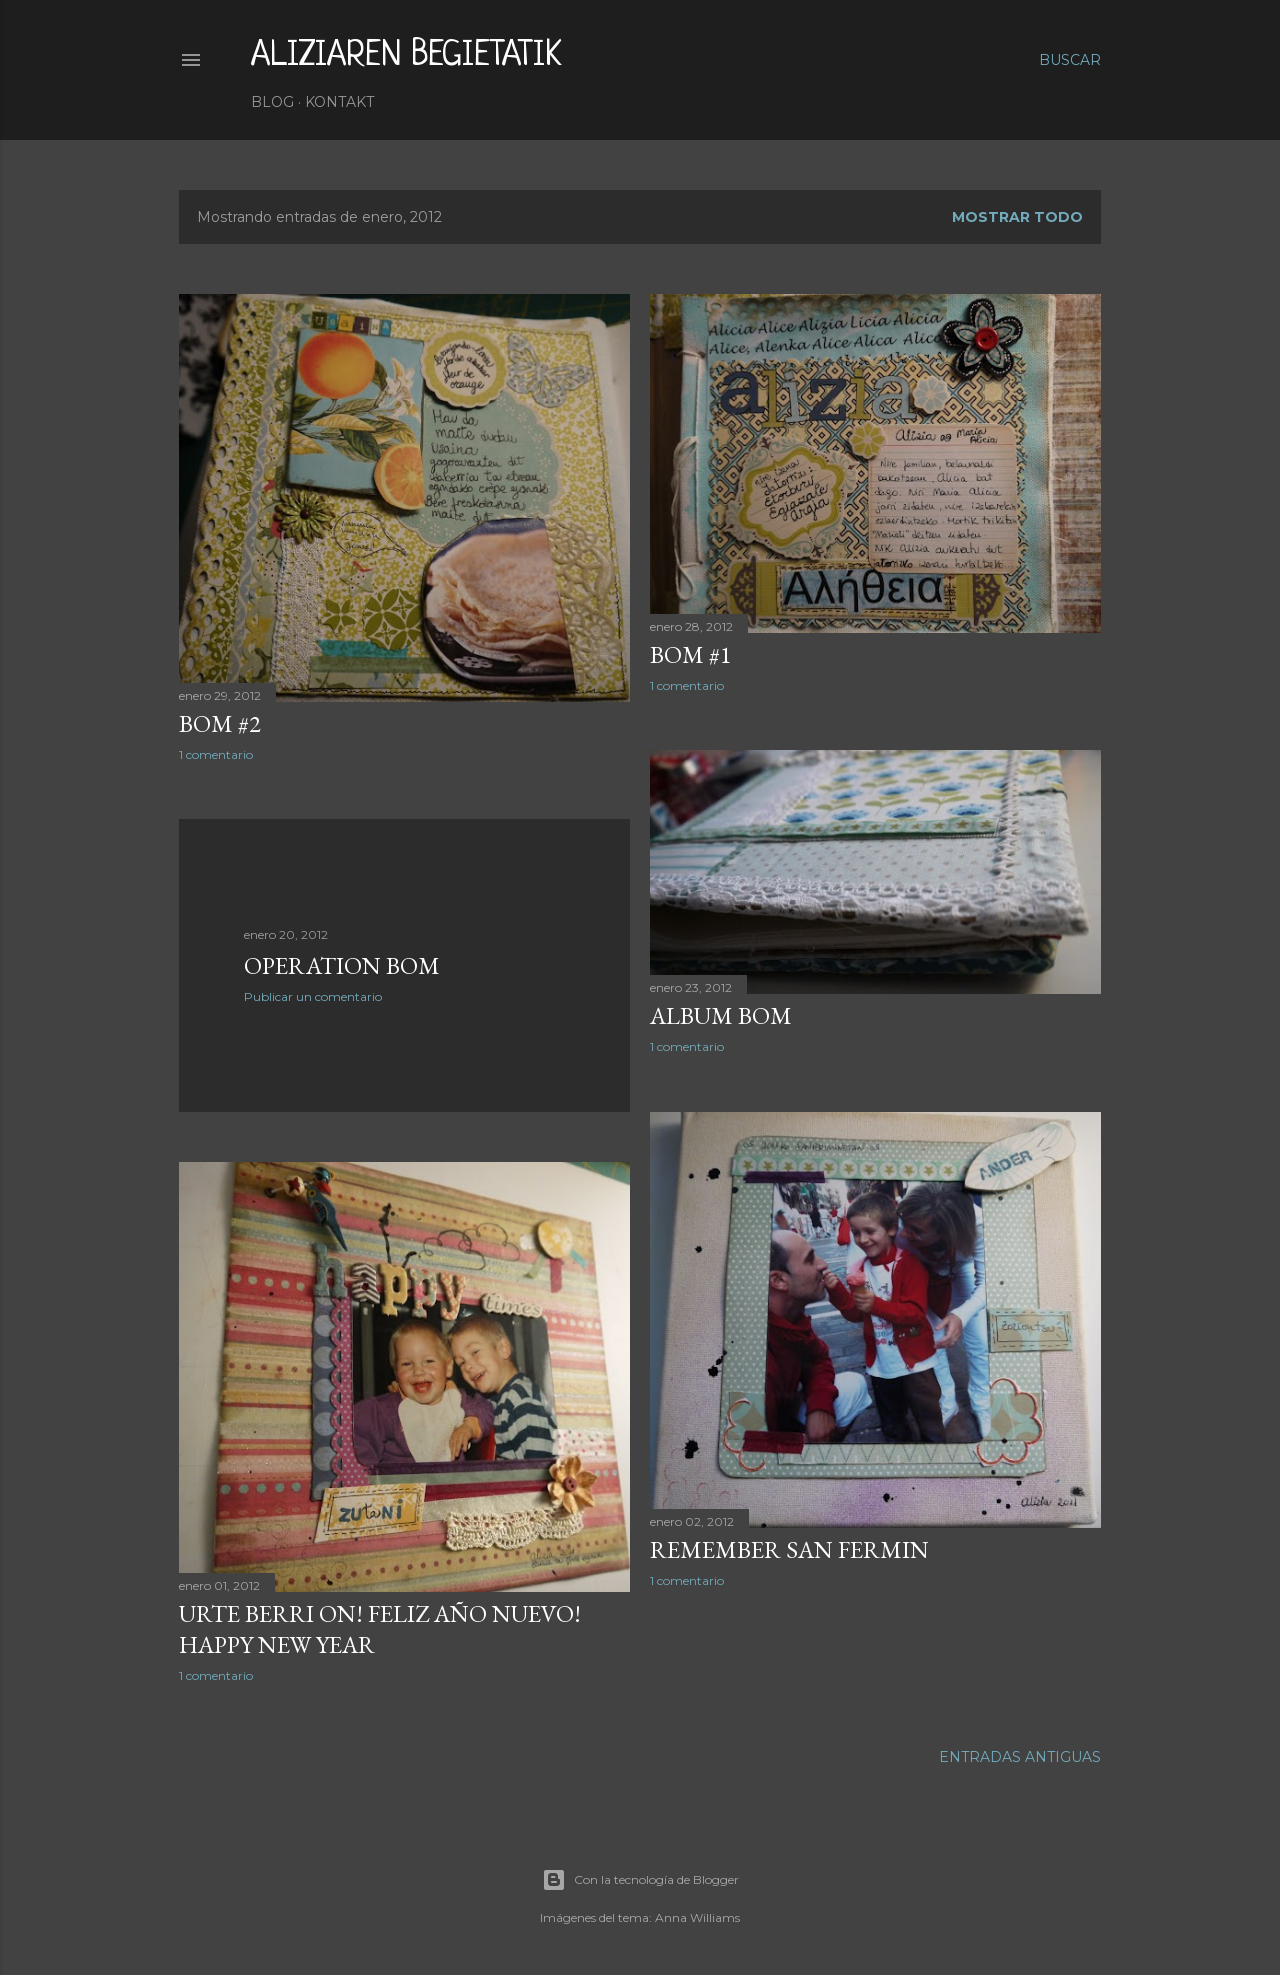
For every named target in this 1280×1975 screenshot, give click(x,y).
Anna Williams (697, 1917)
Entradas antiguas (1020, 1757)
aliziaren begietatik (406, 56)
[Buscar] (1070, 60)
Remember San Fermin (789, 1549)
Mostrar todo (1017, 217)
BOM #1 (691, 654)
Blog (272, 102)
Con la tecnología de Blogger (640, 1880)
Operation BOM (342, 965)
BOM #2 (220, 723)
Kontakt (339, 102)
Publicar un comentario (313, 996)
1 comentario (216, 754)
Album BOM (721, 1015)
